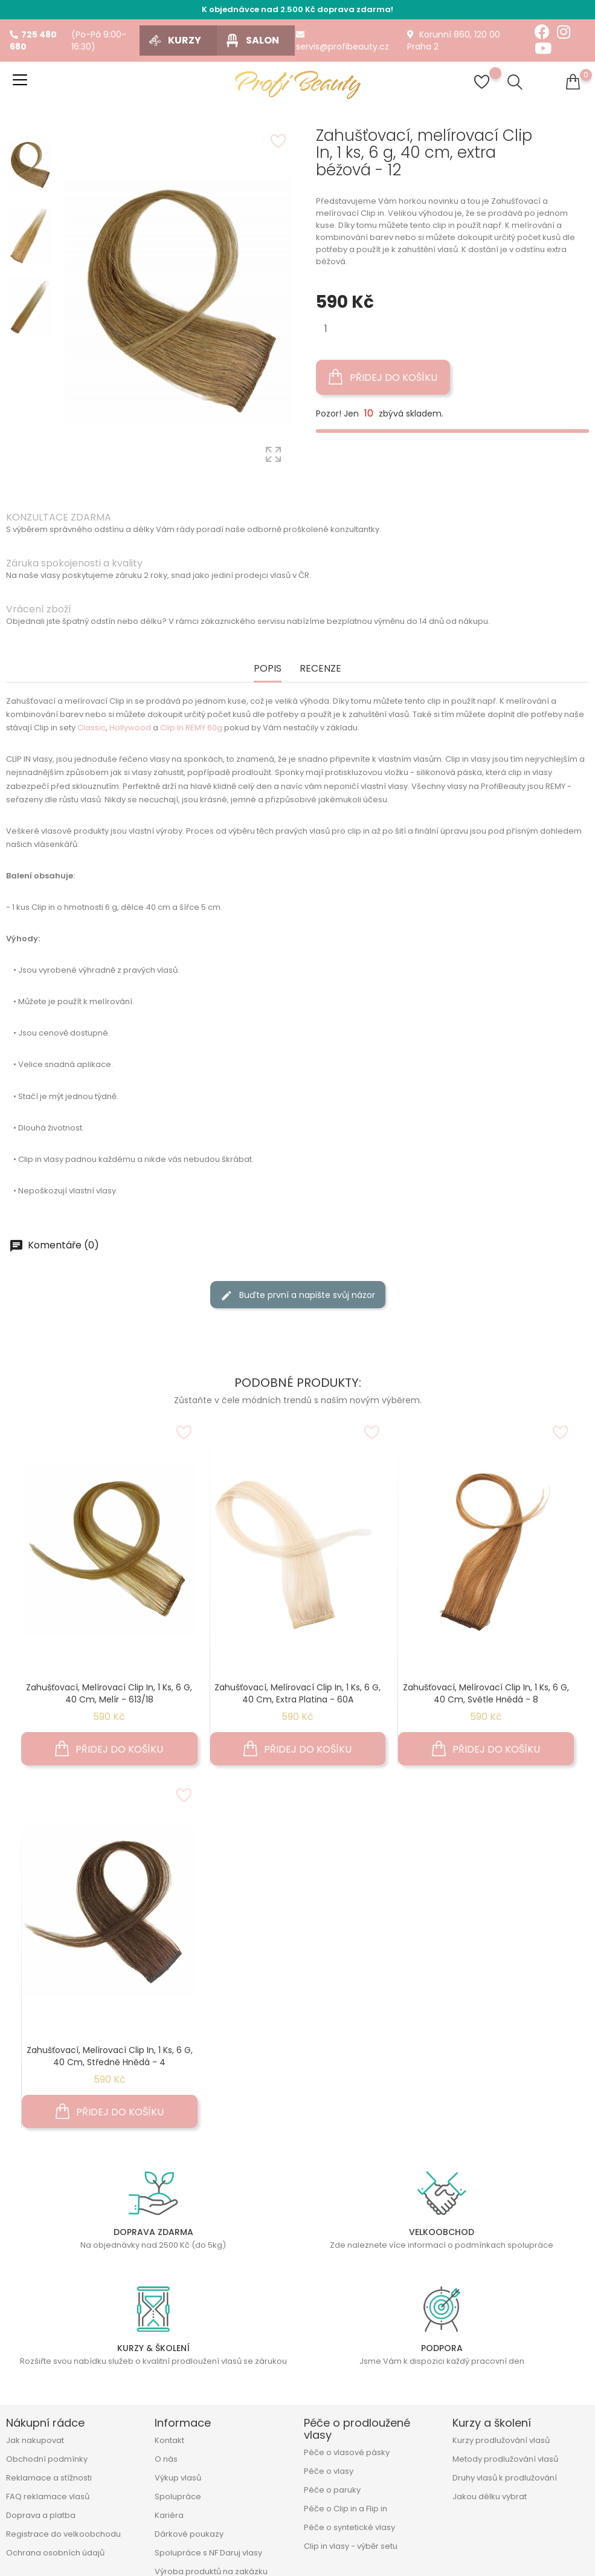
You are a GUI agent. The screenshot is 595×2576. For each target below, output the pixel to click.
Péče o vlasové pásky (347, 2452)
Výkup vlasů (178, 2478)
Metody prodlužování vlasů (505, 2459)
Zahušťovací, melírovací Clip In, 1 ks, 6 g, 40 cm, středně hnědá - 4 (110, 2056)
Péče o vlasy (328, 2471)
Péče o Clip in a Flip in (345, 2508)
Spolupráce (178, 2496)
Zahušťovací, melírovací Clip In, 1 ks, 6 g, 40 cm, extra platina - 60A (297, 1693)
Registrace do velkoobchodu (63, 2534)
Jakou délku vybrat (489, 2496)
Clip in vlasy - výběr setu (350, 2546)
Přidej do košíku (383, 377)
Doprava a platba (41, 2515)
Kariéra (169, 2515)
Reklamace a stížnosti (49, 2478)
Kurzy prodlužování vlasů (501, 2440)
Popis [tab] (267, 669)
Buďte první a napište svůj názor (297, 1295)
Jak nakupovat (35, 2440)
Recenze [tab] (320, 669)
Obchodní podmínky (47, 2459)
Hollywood (130, 727)
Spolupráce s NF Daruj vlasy (208, 2552)
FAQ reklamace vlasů (47, 2496)
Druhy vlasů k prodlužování (504, 2478)
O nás (166, 2459)
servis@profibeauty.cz (342, 41)
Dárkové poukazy (189, 2534)
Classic (91, 727)
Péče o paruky (332, 2490)
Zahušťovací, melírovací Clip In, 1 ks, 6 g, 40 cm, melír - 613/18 (109, 1693)
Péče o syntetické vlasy (349, 2527)
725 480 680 (33, 40)
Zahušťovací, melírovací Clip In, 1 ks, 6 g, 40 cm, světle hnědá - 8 (486, 1693)
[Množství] (326, 329)
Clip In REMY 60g (191, 727)
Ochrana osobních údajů (55, 2552)
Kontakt (169, 2440)
